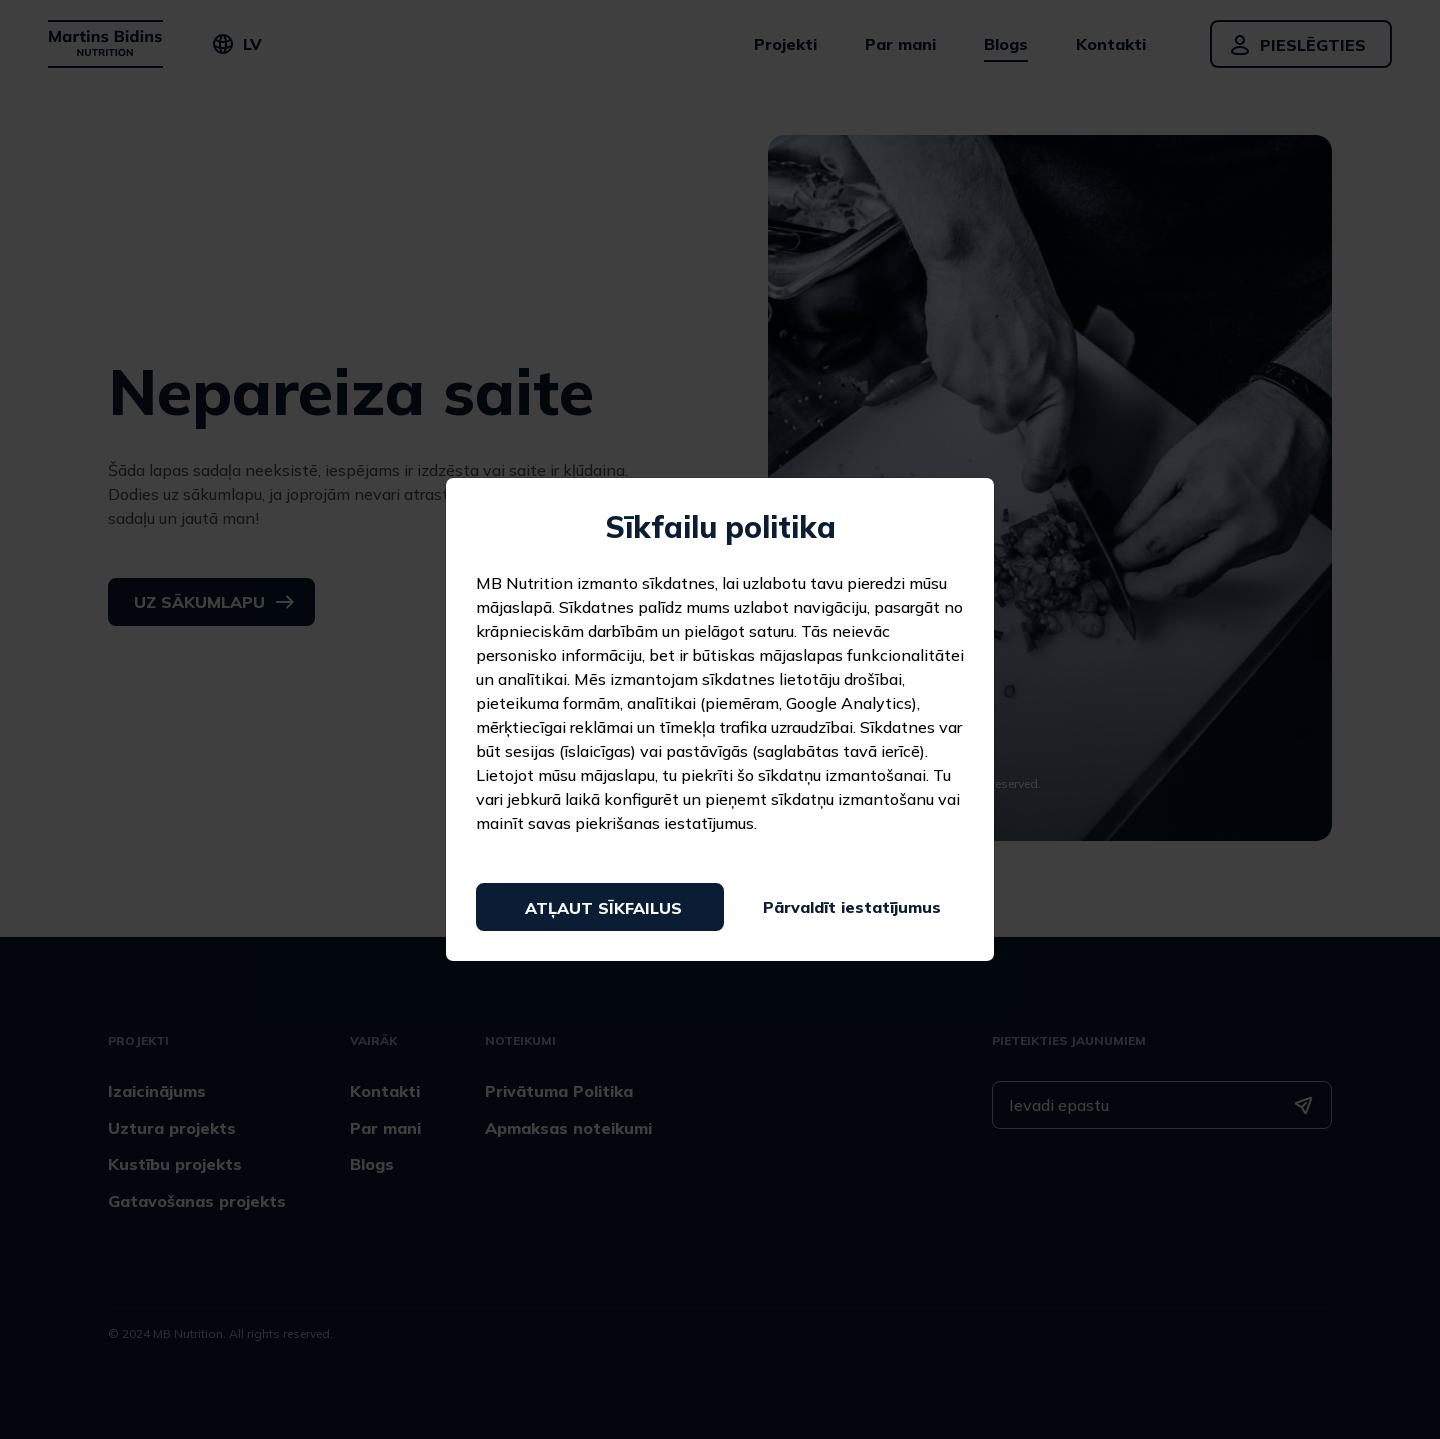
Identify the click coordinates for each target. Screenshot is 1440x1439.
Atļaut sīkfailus (603, 908)
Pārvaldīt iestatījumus (852, 907)
